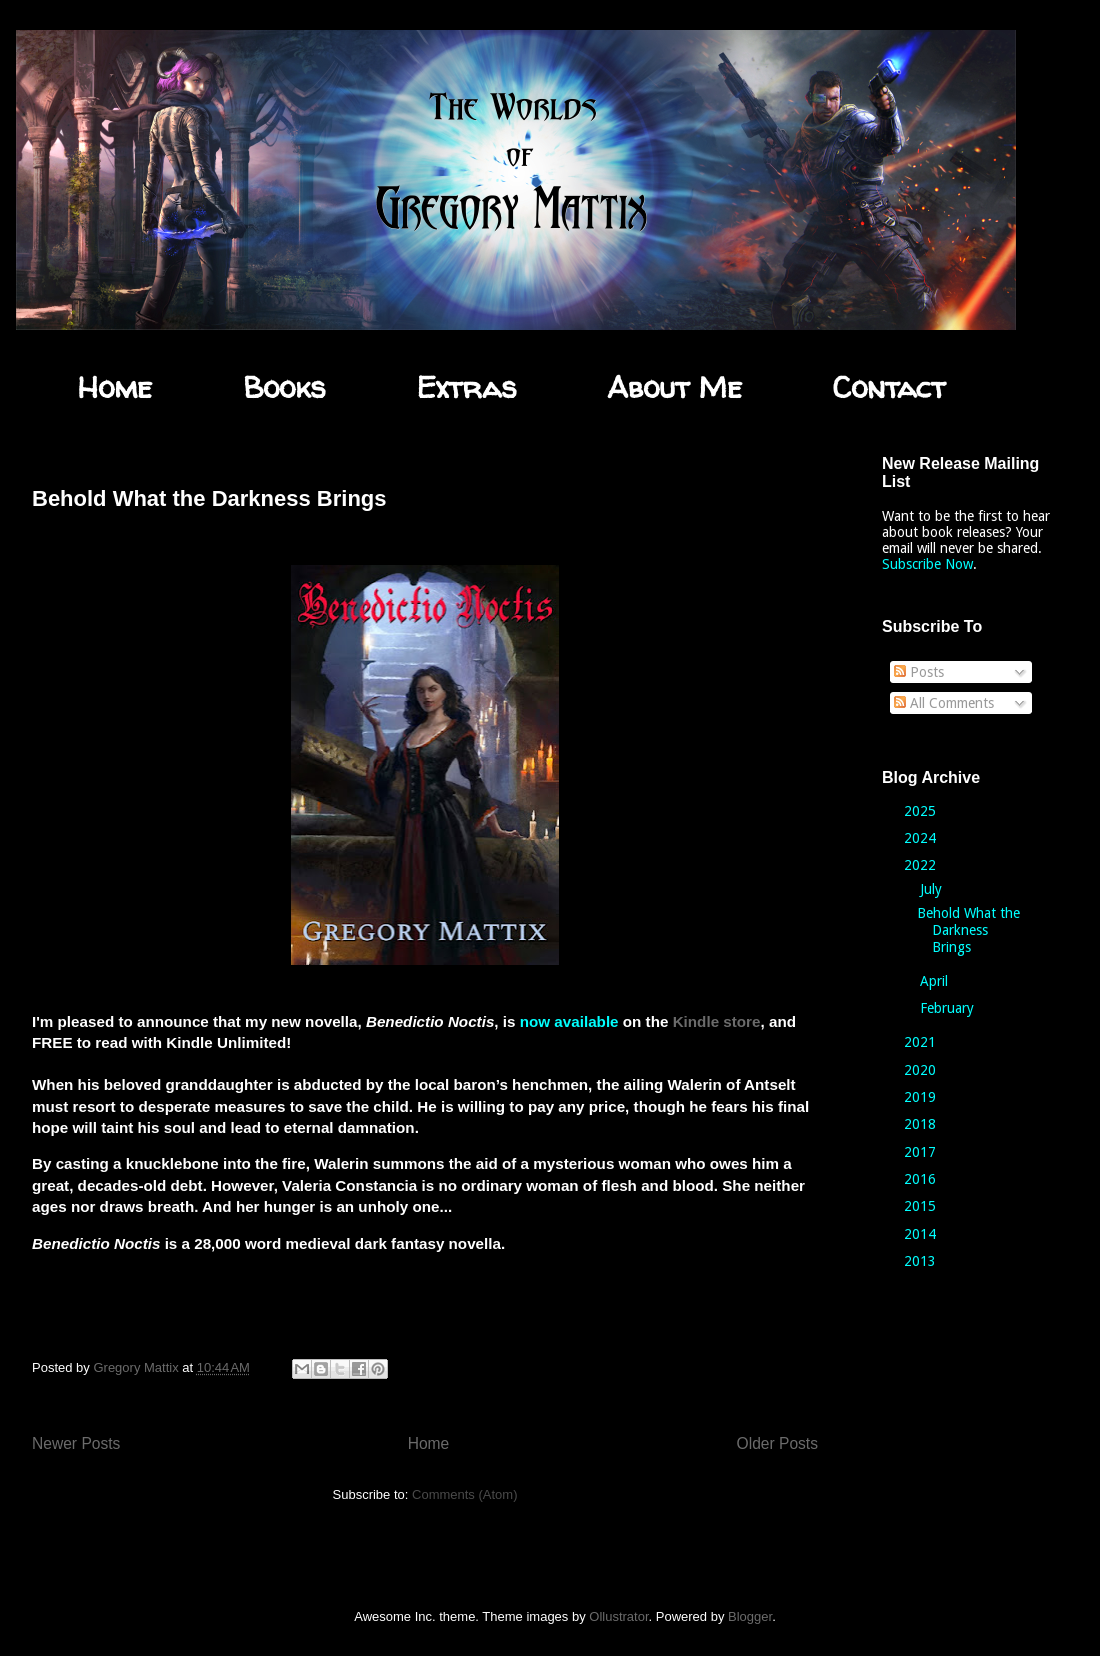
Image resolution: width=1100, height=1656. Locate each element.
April (936, 981)
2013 (922, 1261)
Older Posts (777, 1443)
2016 (922, 1179)
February (949, 1008)
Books (284, 386)
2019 (922, 1097)
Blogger (750, 1616)
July (933, 889)
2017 (922, 1152)
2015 (922, 1206)
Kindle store (717, 1021)
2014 (922, 1234)
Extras (466, 386)
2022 (922, 865)
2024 (922, 838)
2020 (922, 1070)
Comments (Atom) (464, 1494)
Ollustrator (618, 1616)
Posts (919, 672)
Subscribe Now (927, 564)
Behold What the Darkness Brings (209, 498)
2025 (922, 811)
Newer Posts (76, 1443)
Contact (889, 386)
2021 (922, 1042)
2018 (922, 1124)
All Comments (944, 703)
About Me (674, 386)
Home (114, 386)
